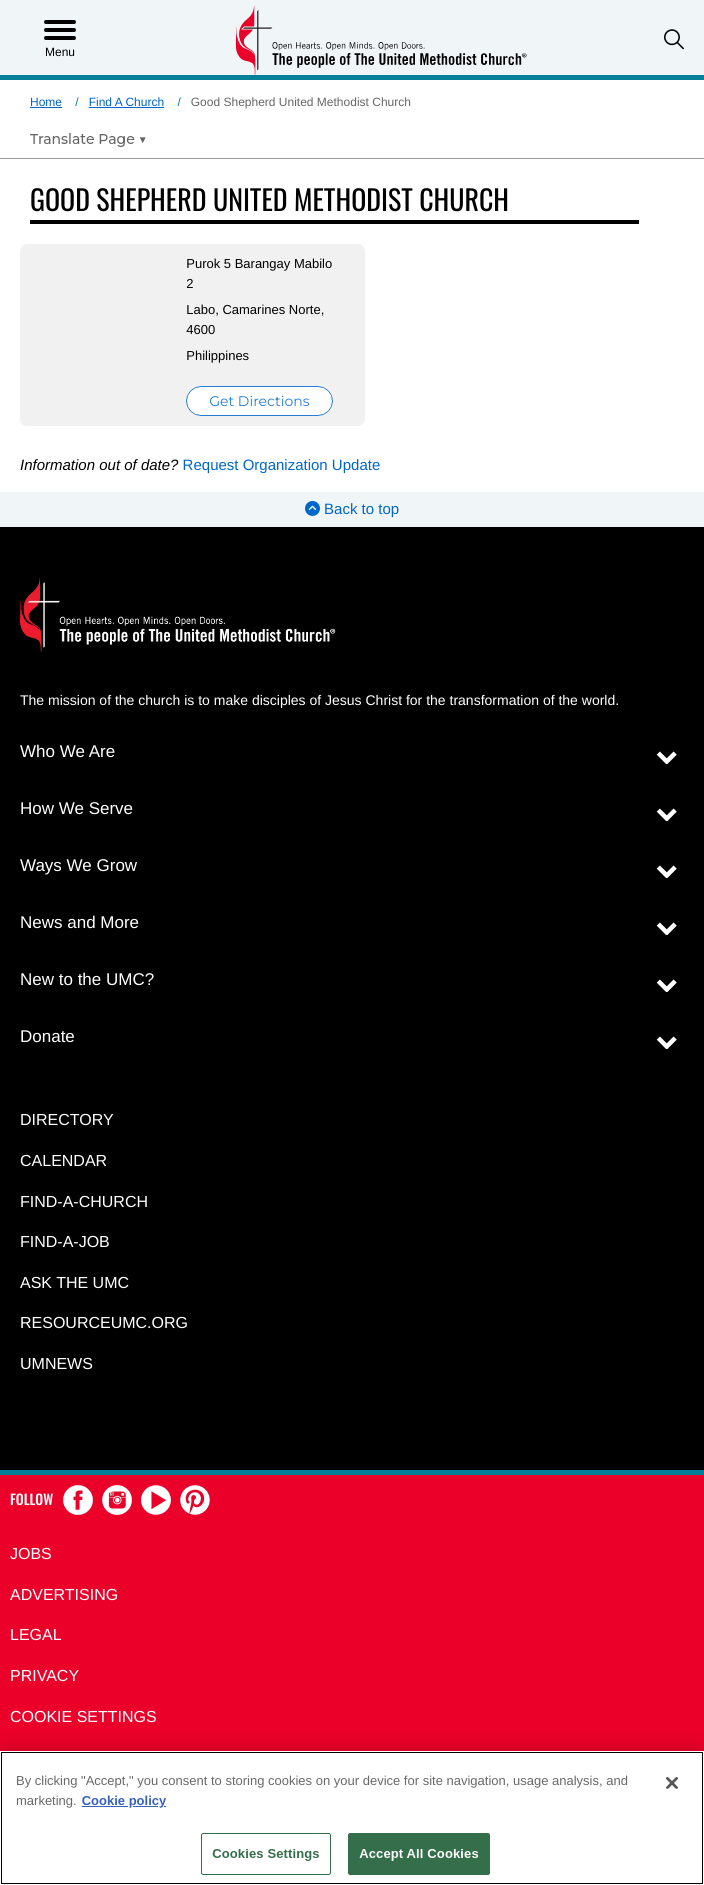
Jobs (31, 1554)
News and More (79, 922)
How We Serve (76, 808)
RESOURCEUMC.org (104, 1323)
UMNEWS (56, 1364)
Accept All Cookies (419, 1853)
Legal (36, 1635)
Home (46, 102)
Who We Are (67, 751)
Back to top (352, 509)
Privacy (44, 1676)
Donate (47, 1036)
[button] (674, 39)
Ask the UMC (74, 1283)
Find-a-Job (65, 1242)
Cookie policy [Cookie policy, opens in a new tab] (124, 1800)
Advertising (64, 1595)
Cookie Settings (83, 1717)
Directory (67, 1120)
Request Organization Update (282, 465)
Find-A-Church (84, 1202)
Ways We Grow (78, 865)
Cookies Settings (266, 1853)
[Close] (672, 1783)
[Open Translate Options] (88, 139)
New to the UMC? (87, 979)
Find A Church (126, 102)
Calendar (63, 1161)
